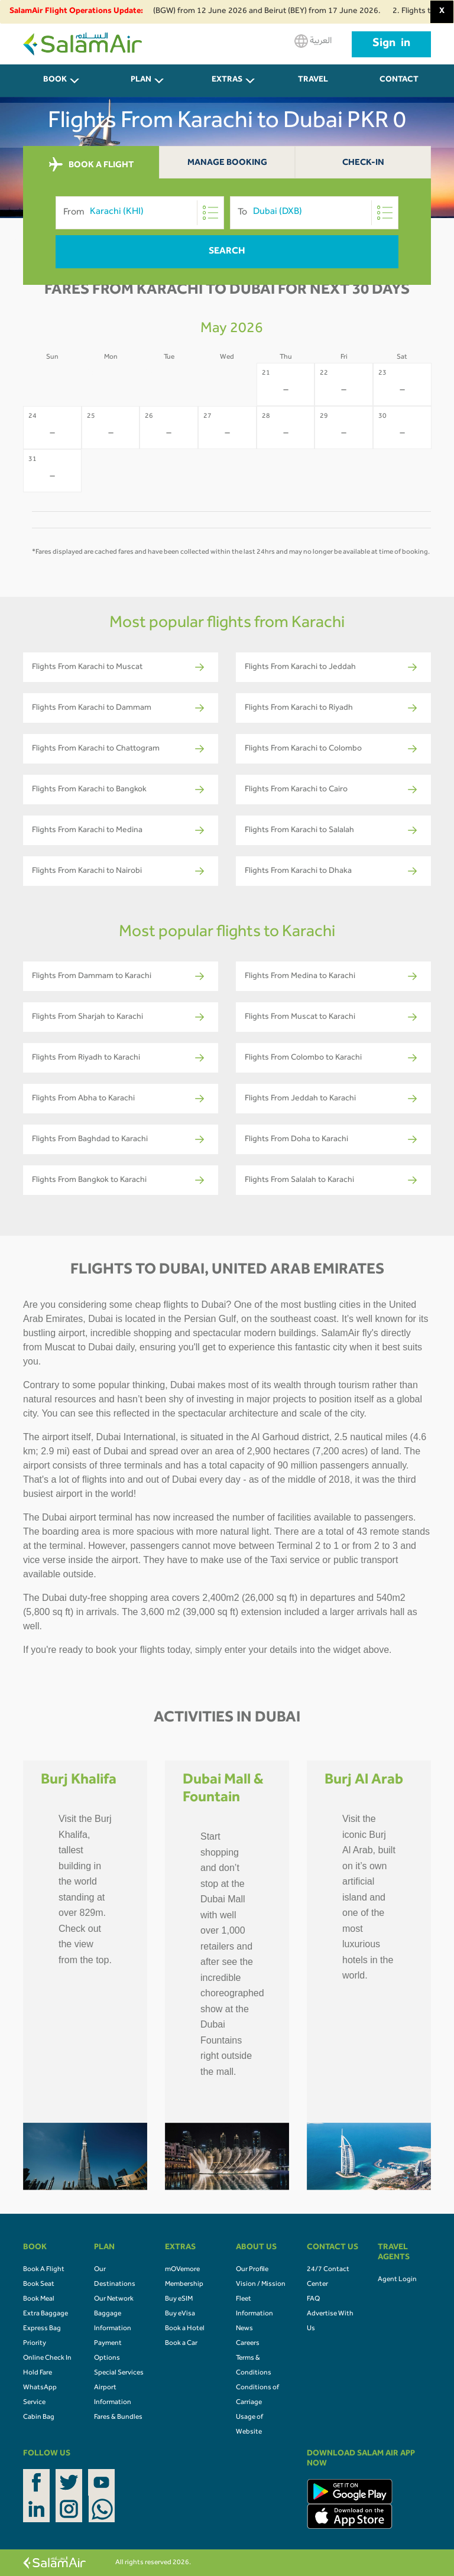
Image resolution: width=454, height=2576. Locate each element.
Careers (248, 2343)
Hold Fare (37, 2373)
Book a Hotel (185, 2329)
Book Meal (38, 2299)
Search (227, 251)
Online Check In (47, 2358)
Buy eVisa (180, 2314)
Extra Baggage (45, 2314)
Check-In (363, 163)
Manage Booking (227, 163)
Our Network (114, 2299)
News (244, 2329)
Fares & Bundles (118, 2417)
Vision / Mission (261, 2284)
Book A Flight (43, 2269)
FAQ (313, 2299)
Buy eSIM (179, 2299)
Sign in (391, 44)
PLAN (141, 80)
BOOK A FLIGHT (91, 165)
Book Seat (38, 2284)
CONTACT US (399, 86)
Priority (34, 2343)
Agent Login (397, 2279)
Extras (227, 80)
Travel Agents (313, 86)
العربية (313, 41)
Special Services (119, 2373)
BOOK (55, 80)
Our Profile (252, 2269)
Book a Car (181, 2343)
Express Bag (42, 2329)
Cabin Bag (38, 2417)
